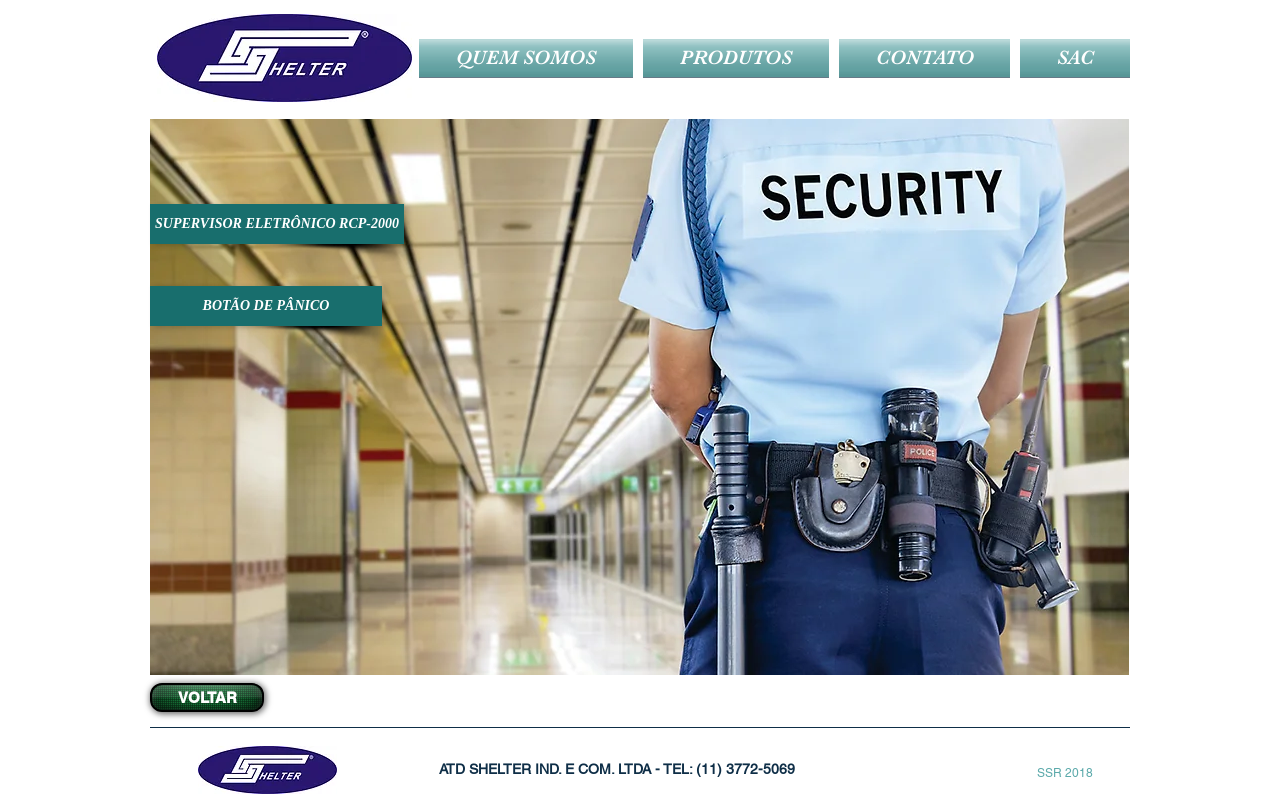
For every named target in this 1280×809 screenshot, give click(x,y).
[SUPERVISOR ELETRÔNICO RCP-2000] (277, 224)
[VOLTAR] (207, 697)
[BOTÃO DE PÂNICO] (266, 306)
